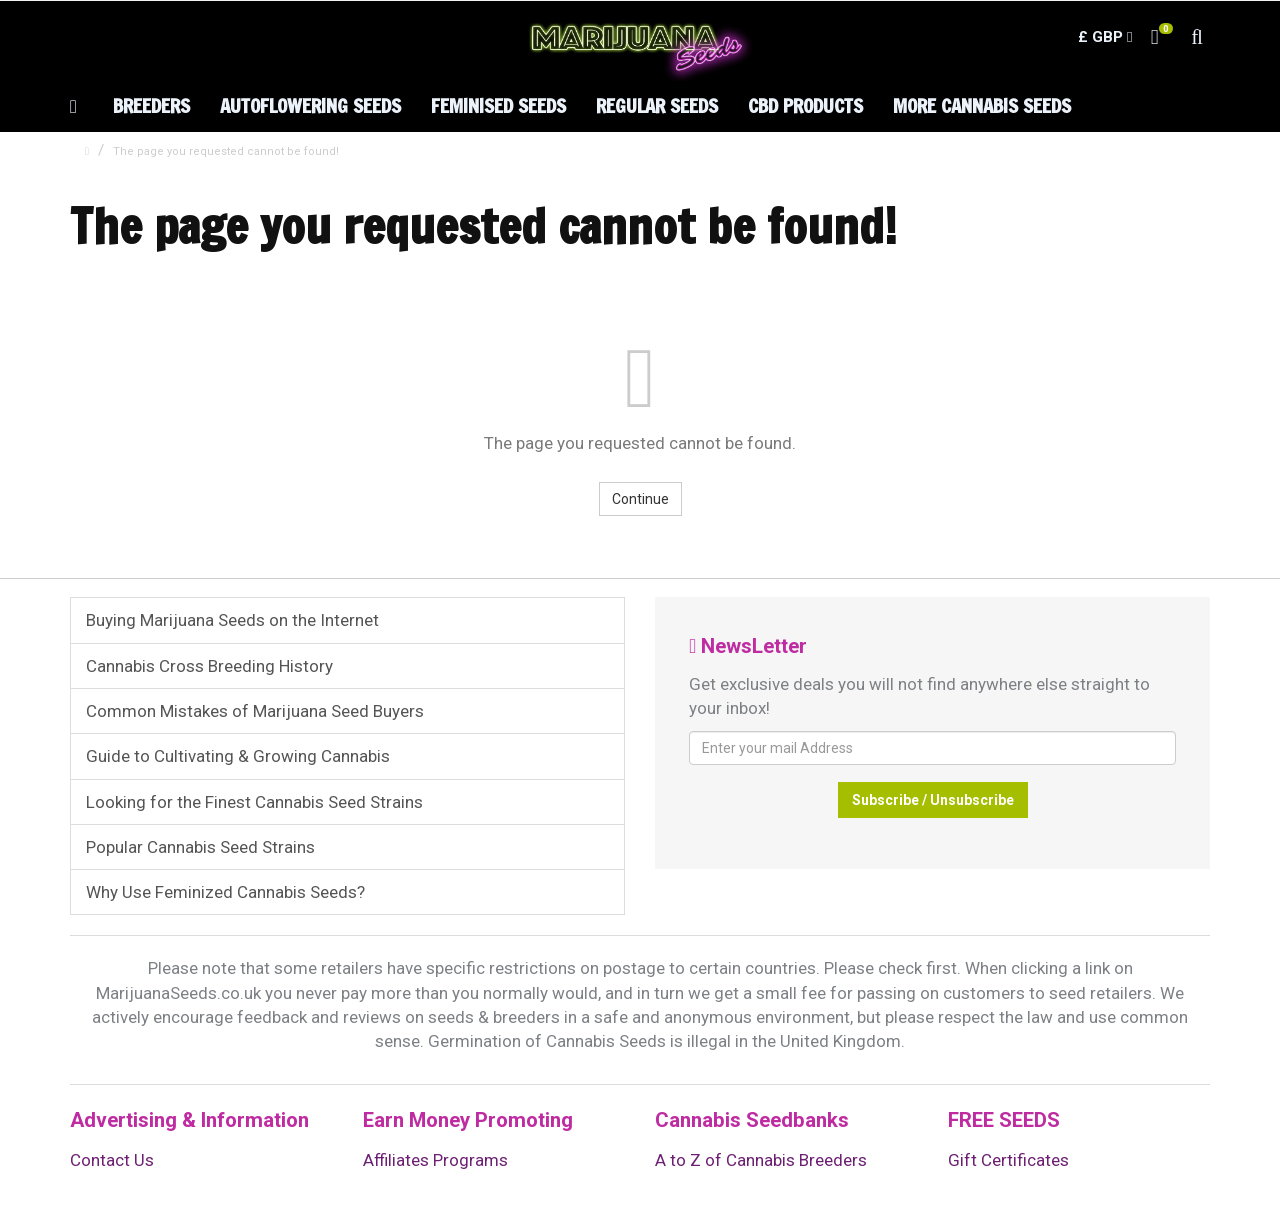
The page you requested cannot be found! (226, 151)
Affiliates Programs (435, 1160)
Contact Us (112, 1160)
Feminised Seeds (498, 105)
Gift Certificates (1008, 1160)
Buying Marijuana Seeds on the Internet (232, 620)
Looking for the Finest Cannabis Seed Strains (254, 802)
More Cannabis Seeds (982, 105)
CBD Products (805, 105)
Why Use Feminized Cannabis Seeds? (225, 892)
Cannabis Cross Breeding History (209, 666)
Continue (640, 499)
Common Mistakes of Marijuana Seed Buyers (255, 711)
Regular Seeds (657, 105)
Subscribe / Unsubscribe (933, 800)
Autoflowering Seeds (310, 105)
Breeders (151, 105)
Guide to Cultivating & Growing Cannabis (238, 756)
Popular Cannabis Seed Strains (200, 847)
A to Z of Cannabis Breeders (761, 1160)
